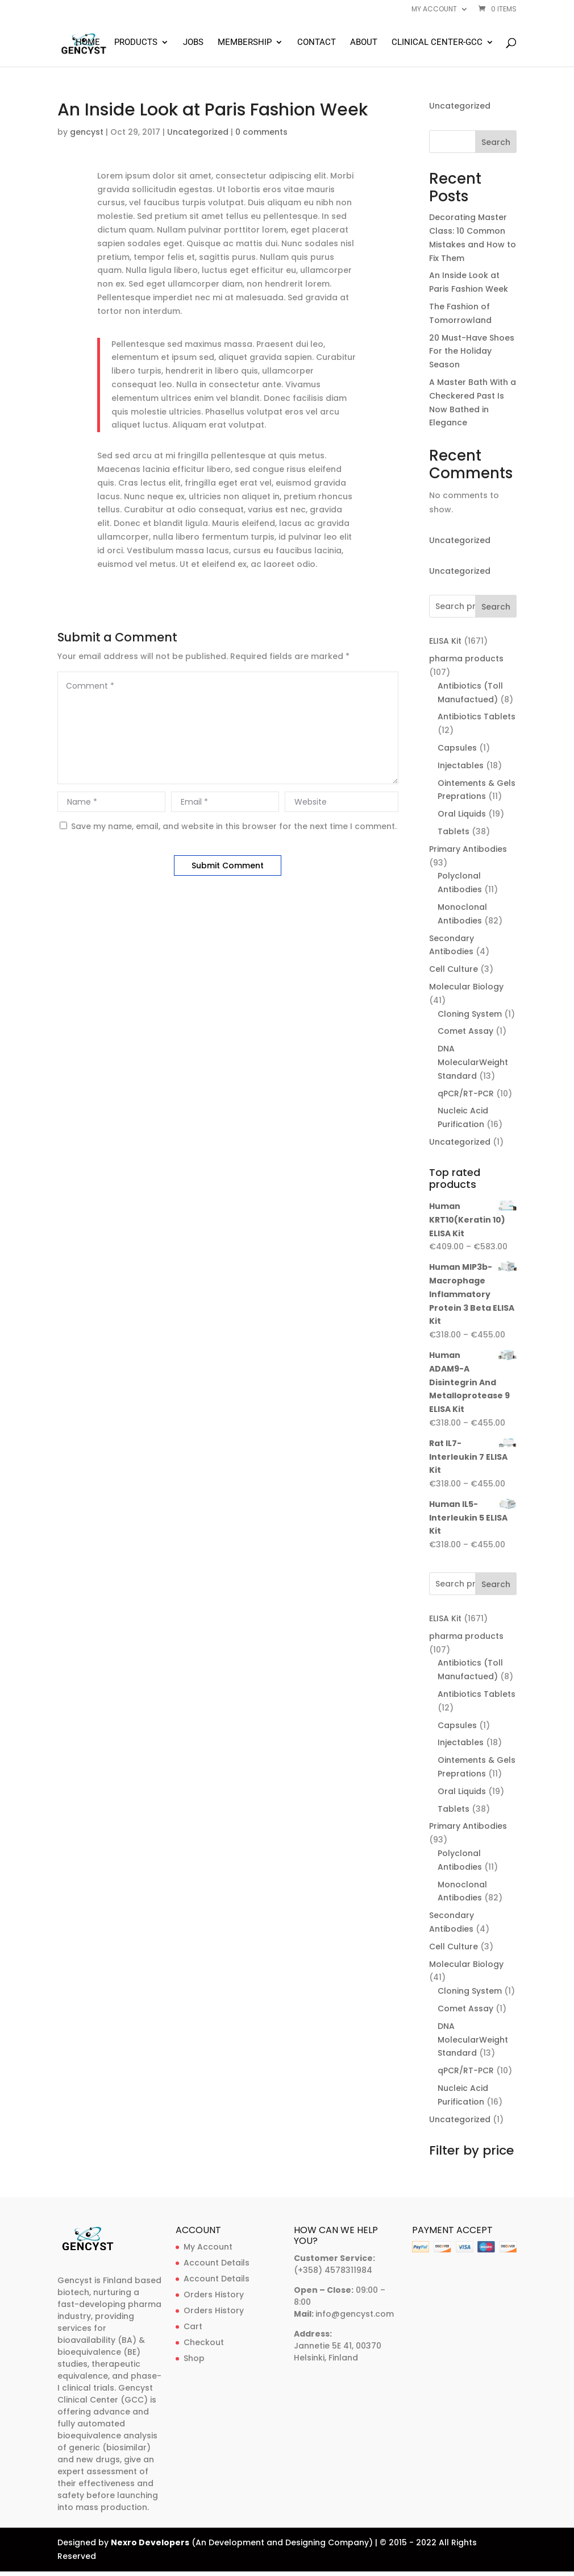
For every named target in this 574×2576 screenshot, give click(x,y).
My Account (208, 2246)
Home (88, 42)
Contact (316, 42)
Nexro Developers (150, 2542)
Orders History (214, 2294)
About (363, 42)
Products (135, 42)
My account (434, 10)
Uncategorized (197, 132)
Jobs (193, 42)
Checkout (204, 2342)
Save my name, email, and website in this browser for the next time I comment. (234, 826)
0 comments (261, 132)
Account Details (216, 2262)
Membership (245, 42)
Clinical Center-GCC (437, 42)
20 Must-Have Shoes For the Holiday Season (471, 351)
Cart (193, 2326)
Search (495, 142)
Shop (194, 2358)
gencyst (86, 132)
